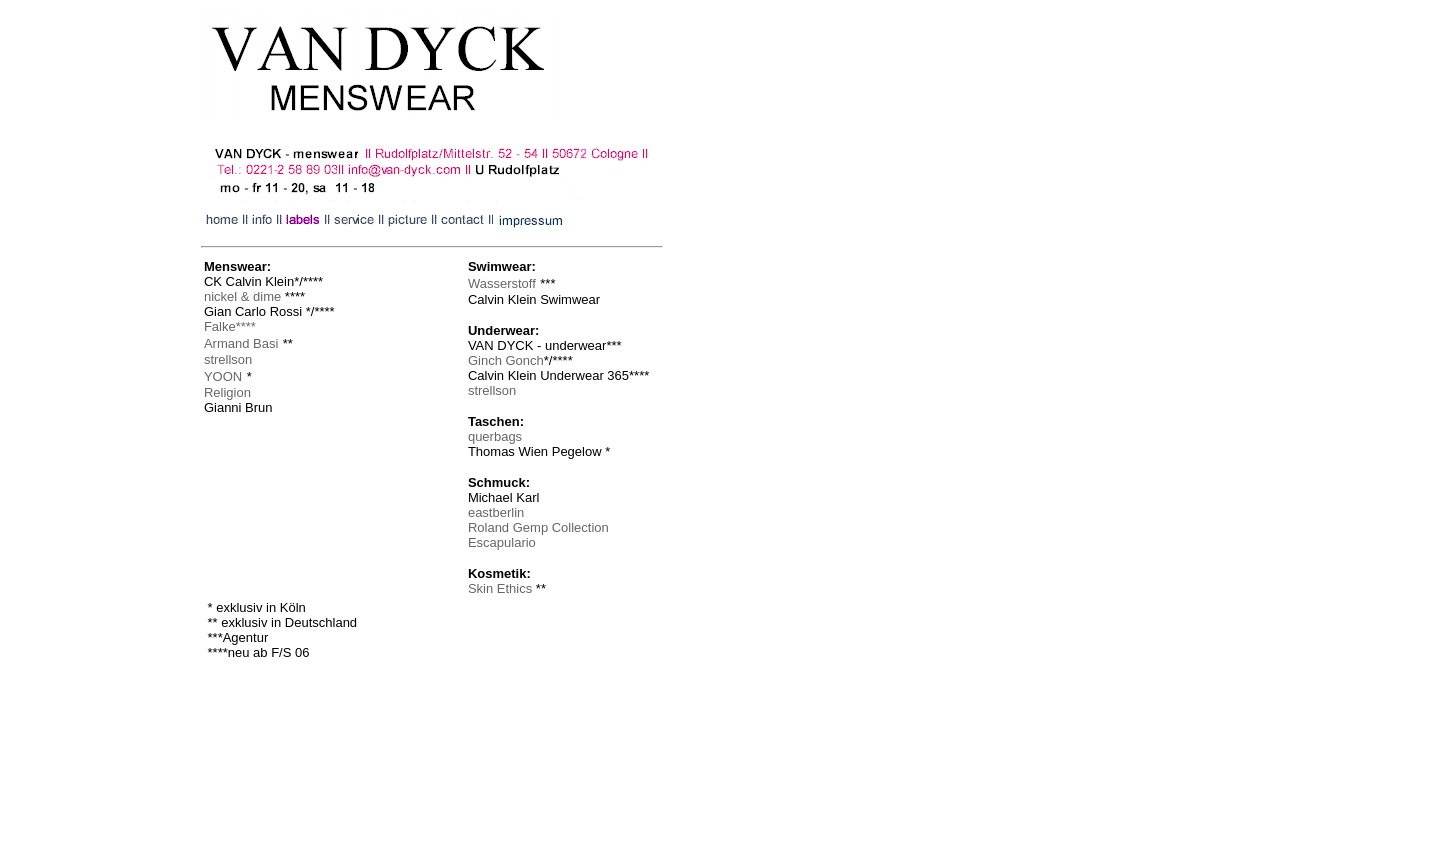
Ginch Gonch (506, 360)
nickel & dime (242, 296)
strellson (492, 390)
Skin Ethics (500, 588)
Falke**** (230, 326)
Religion (227, 392)
